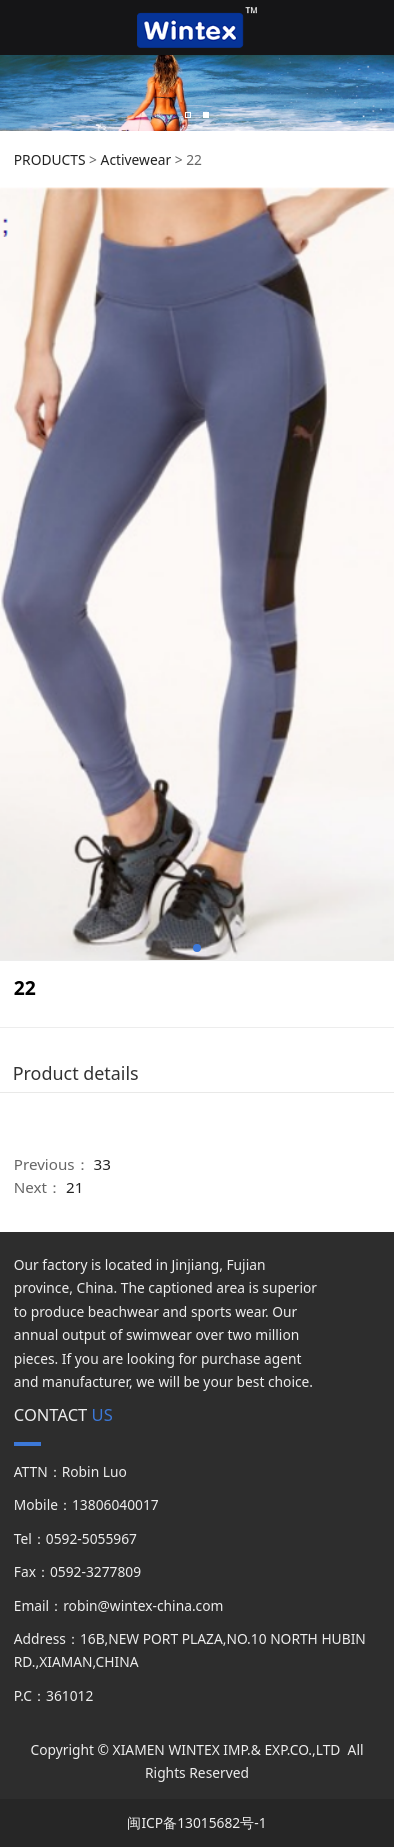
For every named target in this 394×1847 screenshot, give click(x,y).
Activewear (136, 159)
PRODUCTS (50, 159)
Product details (76, 1073)
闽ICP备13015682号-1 (196, 1822)
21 (74, 1187)
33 (102, 1164)
